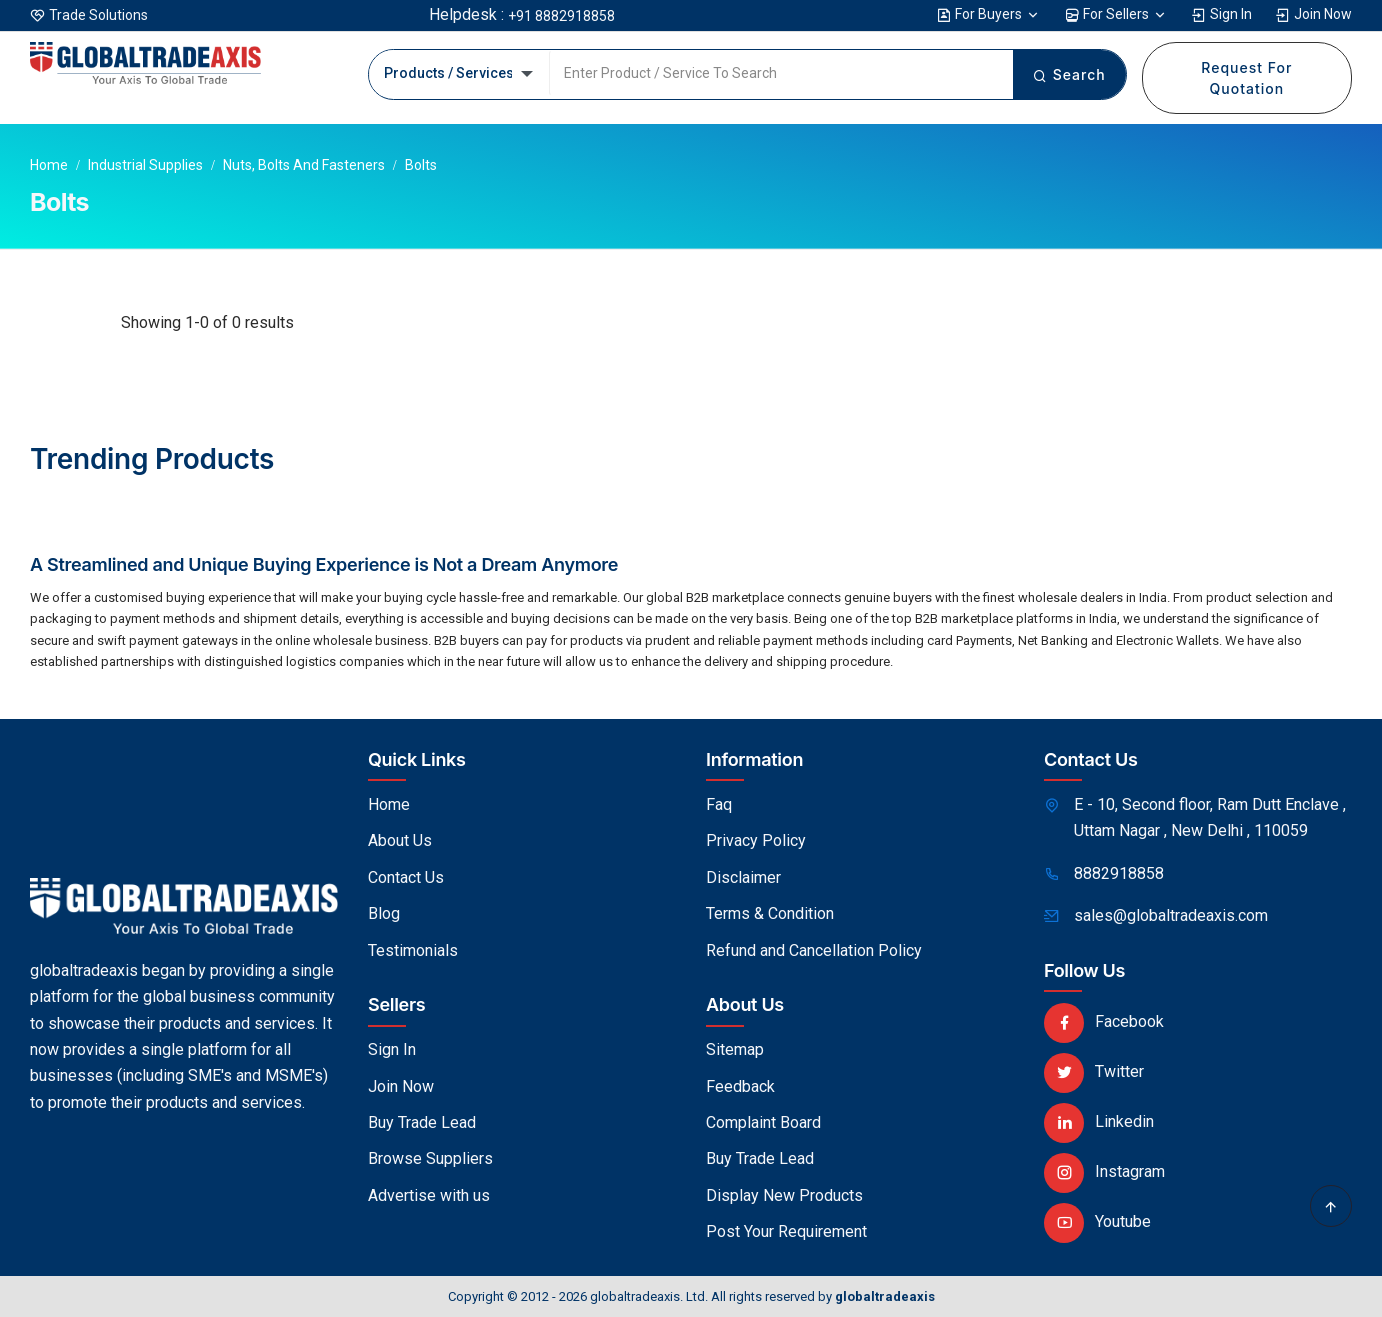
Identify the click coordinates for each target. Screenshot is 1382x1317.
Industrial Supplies (145, 165)
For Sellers (1116, 14)
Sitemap (735, 1049)
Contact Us (406, 877)
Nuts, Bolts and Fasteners (304, 165)
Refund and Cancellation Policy (814, 950)
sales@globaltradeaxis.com (1171, 915)
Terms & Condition (770, 913)
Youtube (1097, 1221)
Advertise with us (429, 1195)
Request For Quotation (1246, 78)
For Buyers (988, 14)
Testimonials (413, 950)
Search (1069, 74)
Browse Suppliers (430, 1158)
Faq (719, 804)
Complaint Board (763, 1122)
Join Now (1313, 14)
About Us (400, 840)
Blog (384, 913)
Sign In (1221, 14)
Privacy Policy (756, 840)
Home (49, 165)
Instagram (1104, 1171)
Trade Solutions (98, 15)
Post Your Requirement (786, 1231)
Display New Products (784, 1195)
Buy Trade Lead (422, 1122)
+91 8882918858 (561, 16)
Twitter (1094, 1071)
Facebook (1104, 1021)
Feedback (740, 1086)
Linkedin (1099, 1121)
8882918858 (1119, 873)
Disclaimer (743, 877)
